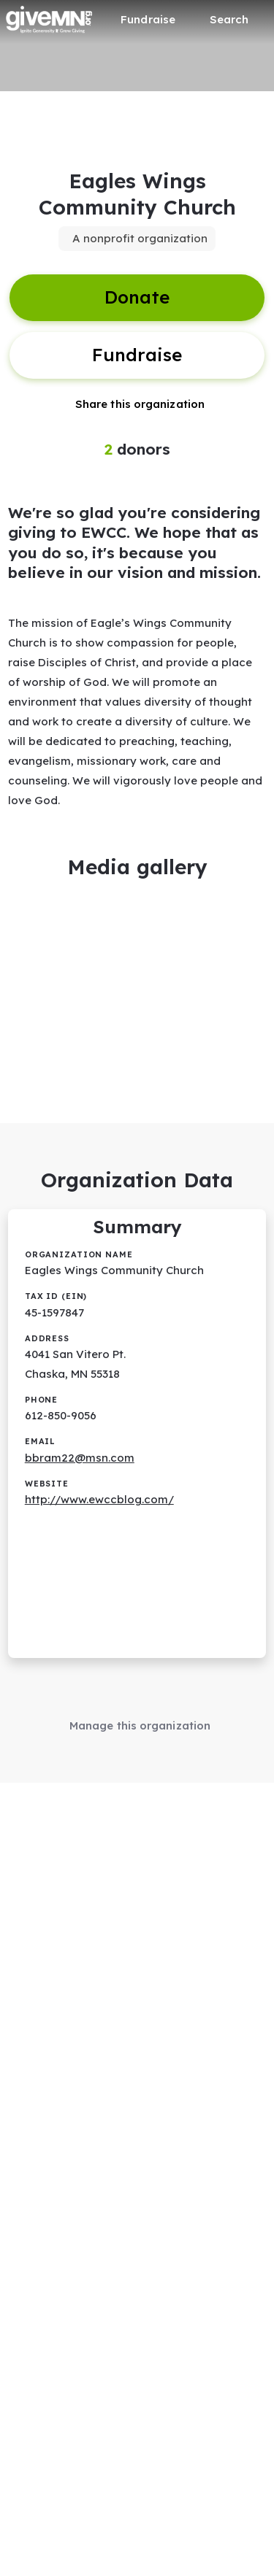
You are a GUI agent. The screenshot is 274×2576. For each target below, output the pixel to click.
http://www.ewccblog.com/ (99, 1499)
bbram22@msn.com (79, 1458)
